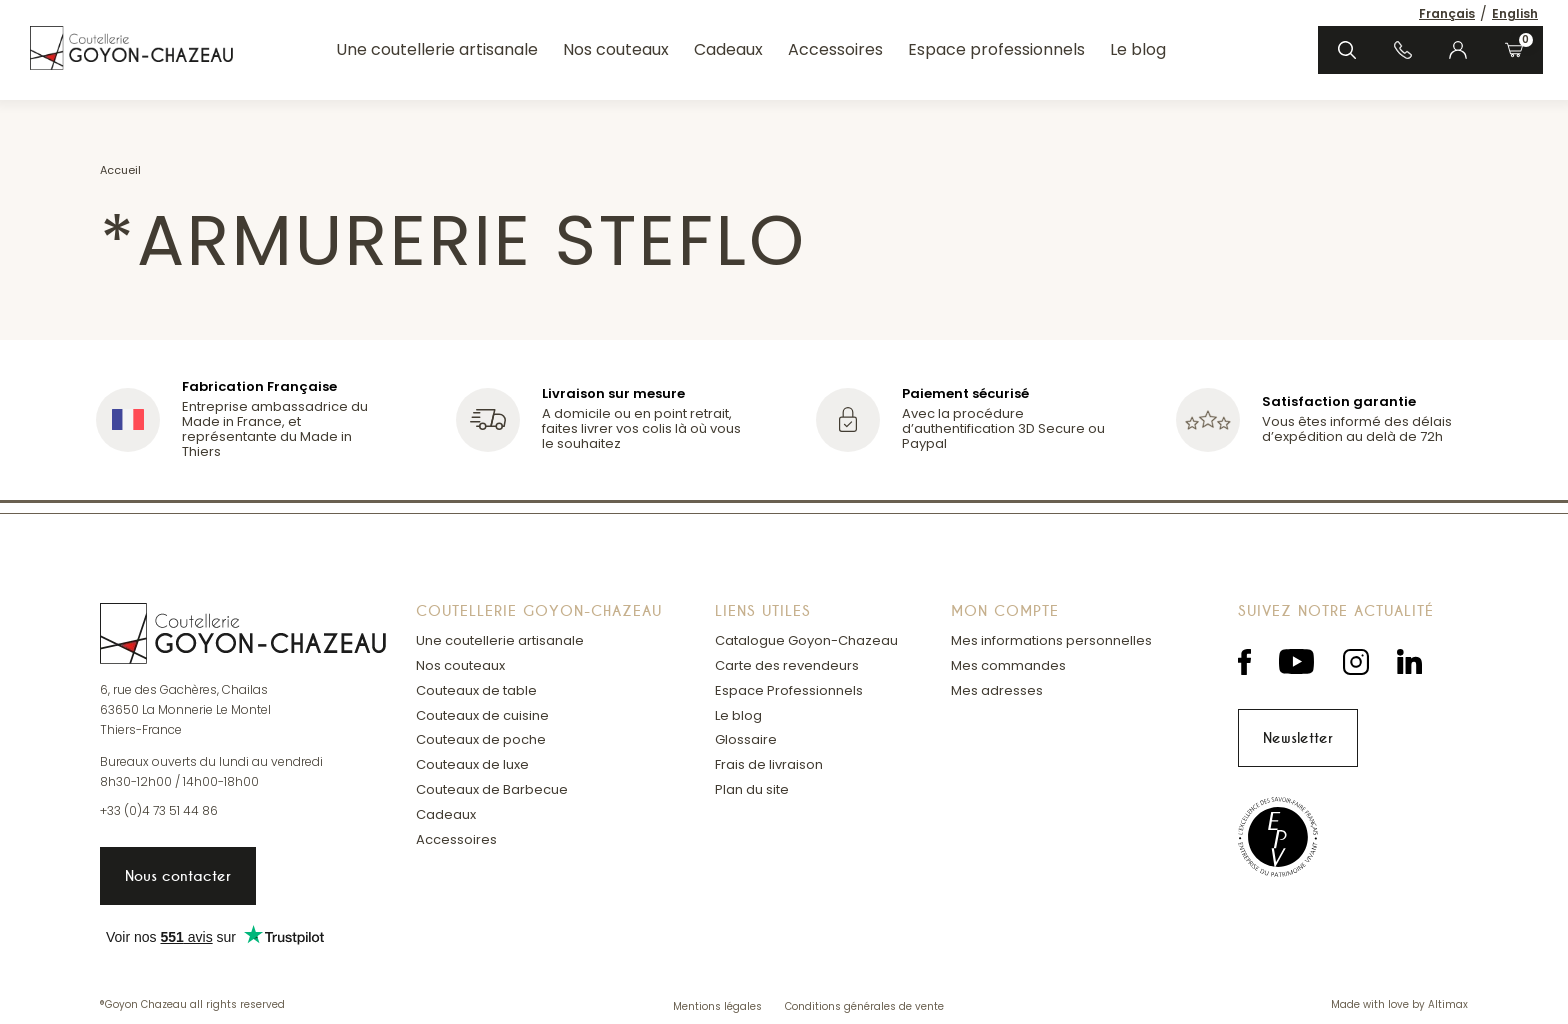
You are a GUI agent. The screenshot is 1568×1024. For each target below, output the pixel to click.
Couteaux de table (476, 690)
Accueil (120, 170)
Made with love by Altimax (1399, 1005)
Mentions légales (719, 1006)
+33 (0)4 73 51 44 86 (159, 811)
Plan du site (752, 789)
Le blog (1138, 49)
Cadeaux (728, 49)
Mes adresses (997, 690)
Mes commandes (1008, 665)
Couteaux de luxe (472, 764)
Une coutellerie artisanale (437, 49)
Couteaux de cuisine (482, 715)
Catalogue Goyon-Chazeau (806, 640)
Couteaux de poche (481, 739)
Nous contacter (178, 876)
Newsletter (1298, 738)
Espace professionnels (996, 49)
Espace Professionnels (789, 690)
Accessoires (835, 49)
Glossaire (746, 739)
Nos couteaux (616, 49)
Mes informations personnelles (1051, 640)
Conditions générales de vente (864, 1006)
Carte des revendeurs (787, 665)
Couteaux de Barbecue (492, 789)
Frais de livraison (769, 764)
